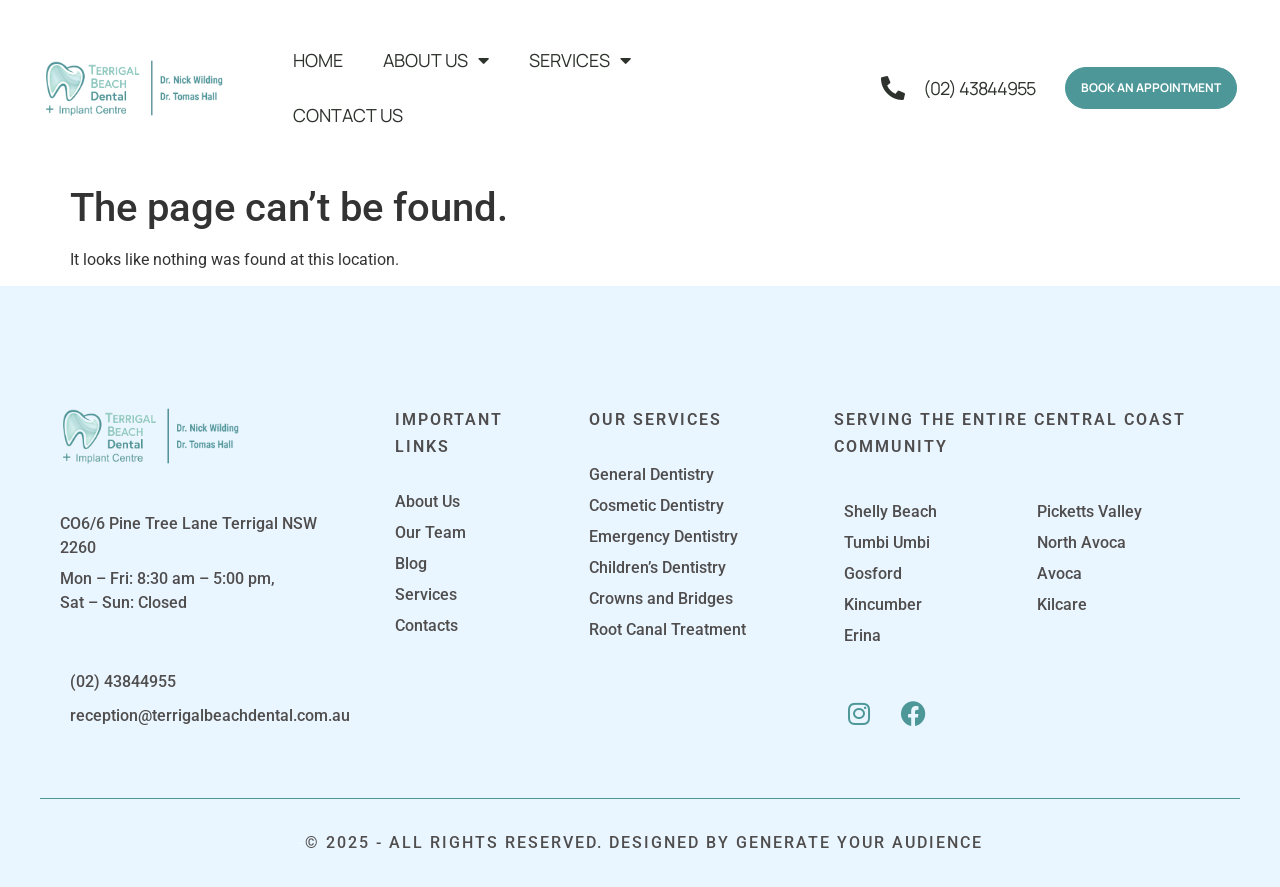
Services (580, 60)
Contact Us (348, 115)
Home (318, 60)
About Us (436, 60)
